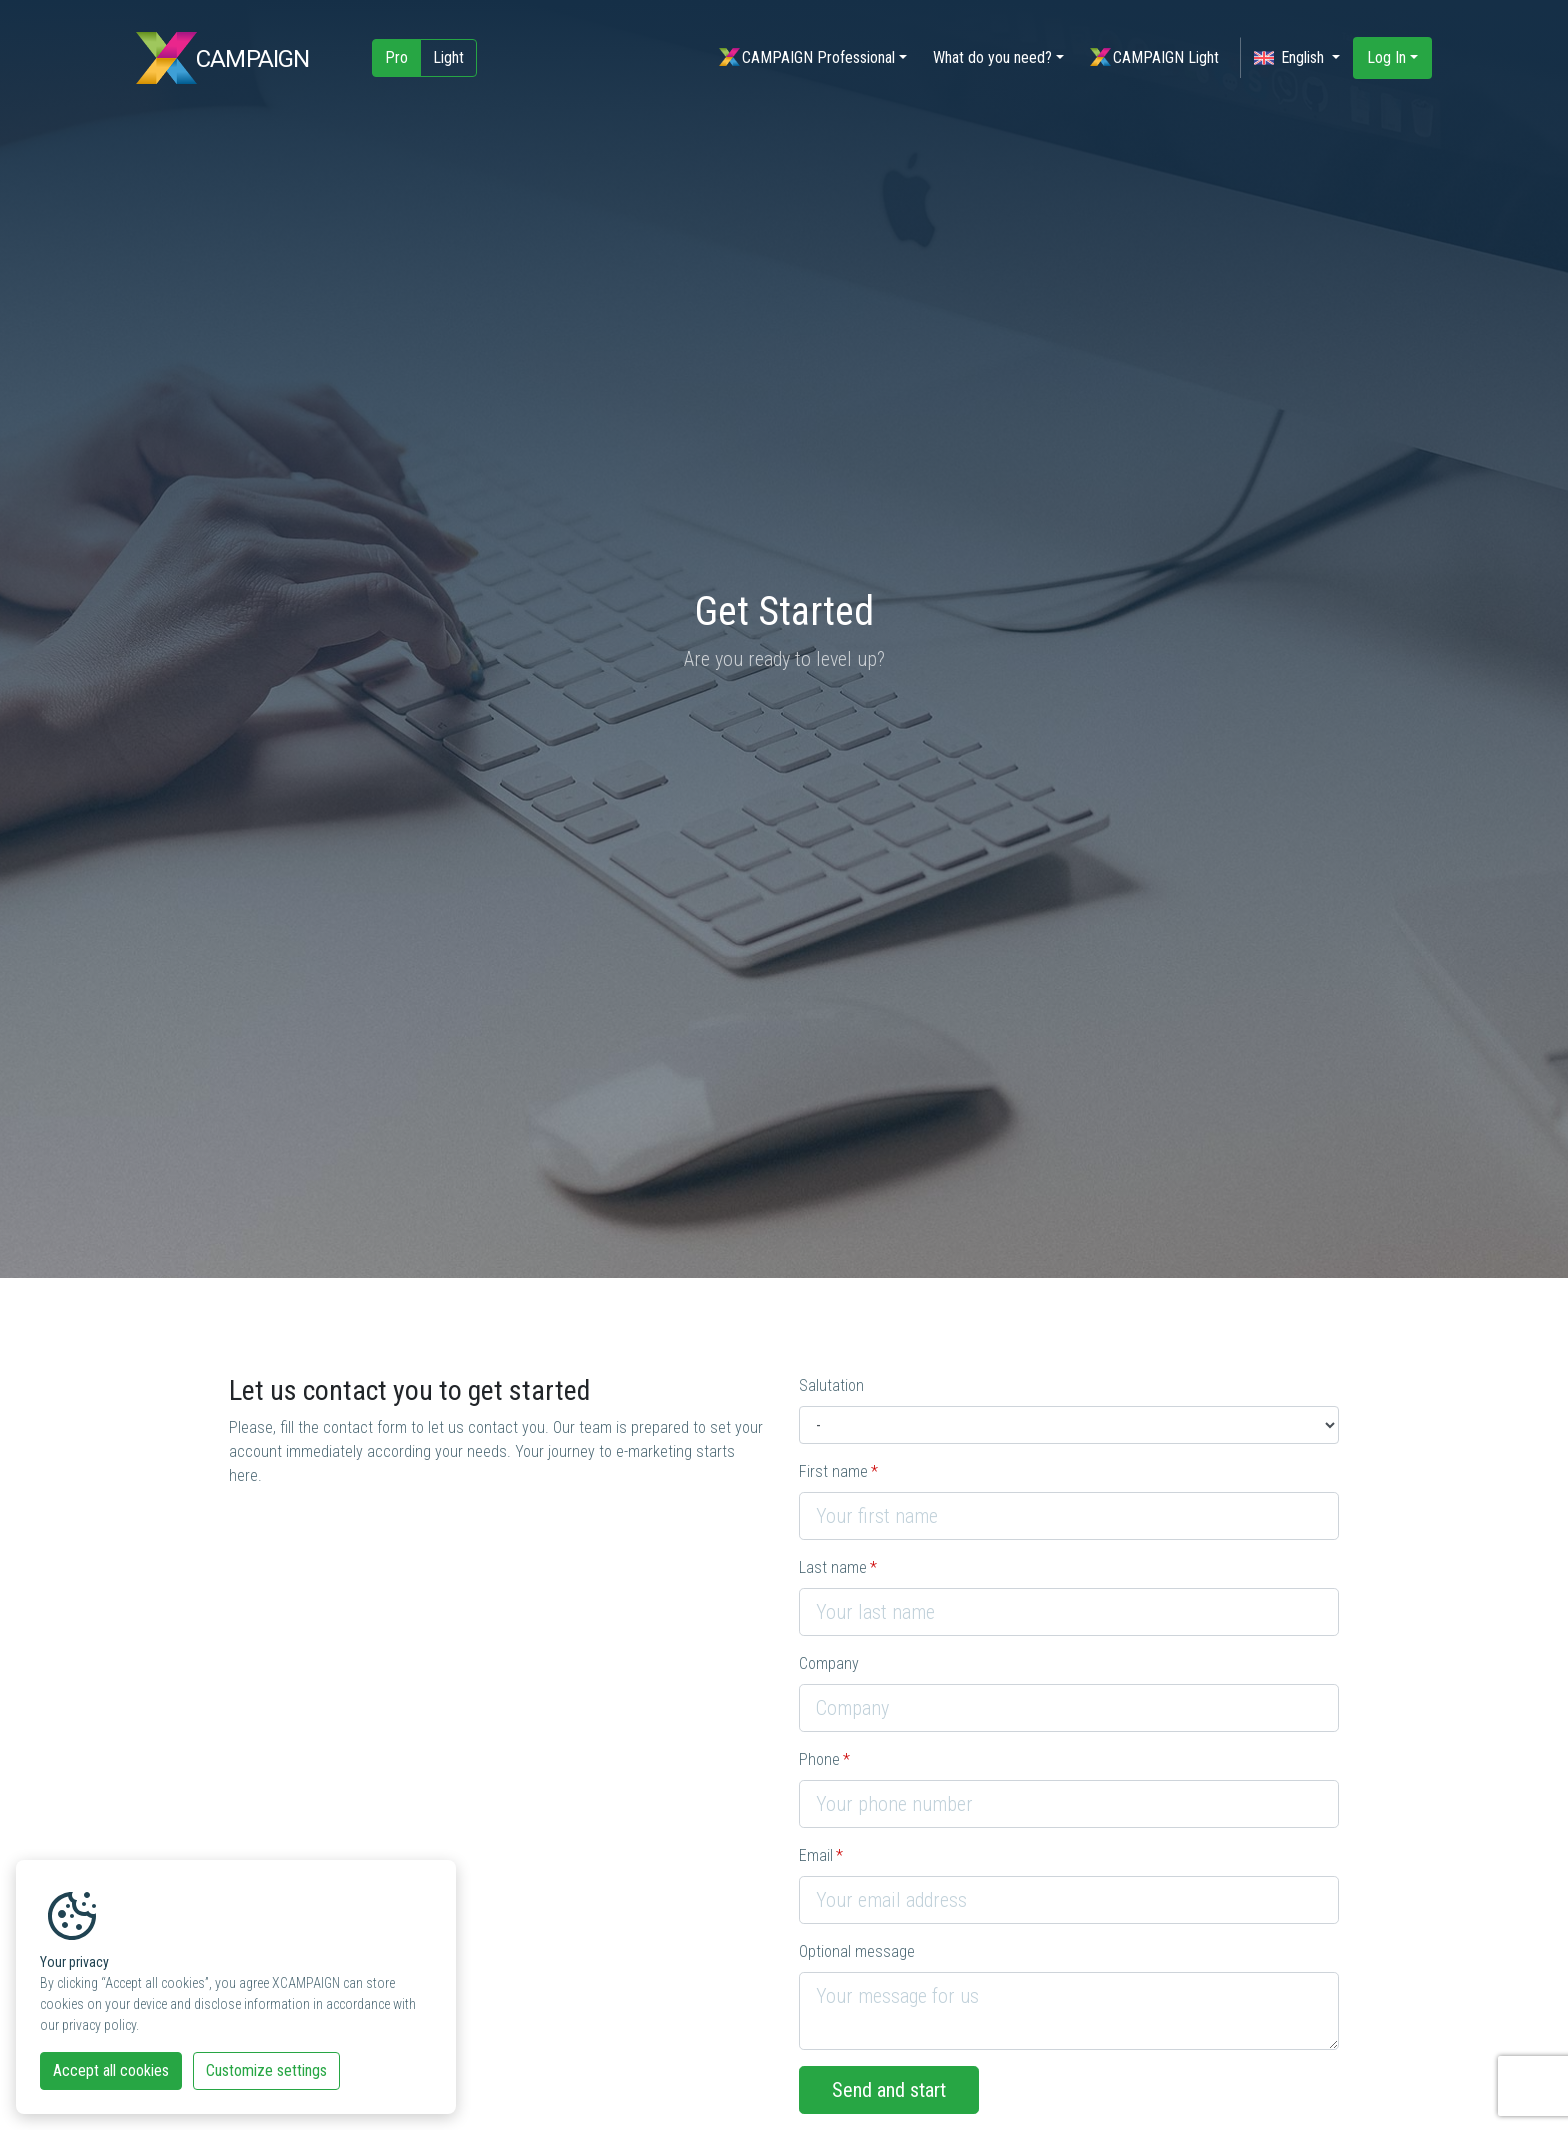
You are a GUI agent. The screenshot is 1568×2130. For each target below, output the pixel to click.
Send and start (889, 2090)
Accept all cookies (111, 2070)
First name (833, 1471)
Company (829, 1663)
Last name (833, 1567)
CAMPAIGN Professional (807, 57)
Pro (396, 57)
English (1291, 58)
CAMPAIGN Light (1154, 57)
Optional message (857, 1951)
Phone (819, 1759)
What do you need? (992, 57)
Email (816, 1855)
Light (448, 57)
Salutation (831, 1385)
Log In (1386, 57)
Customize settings (266, 2070)
